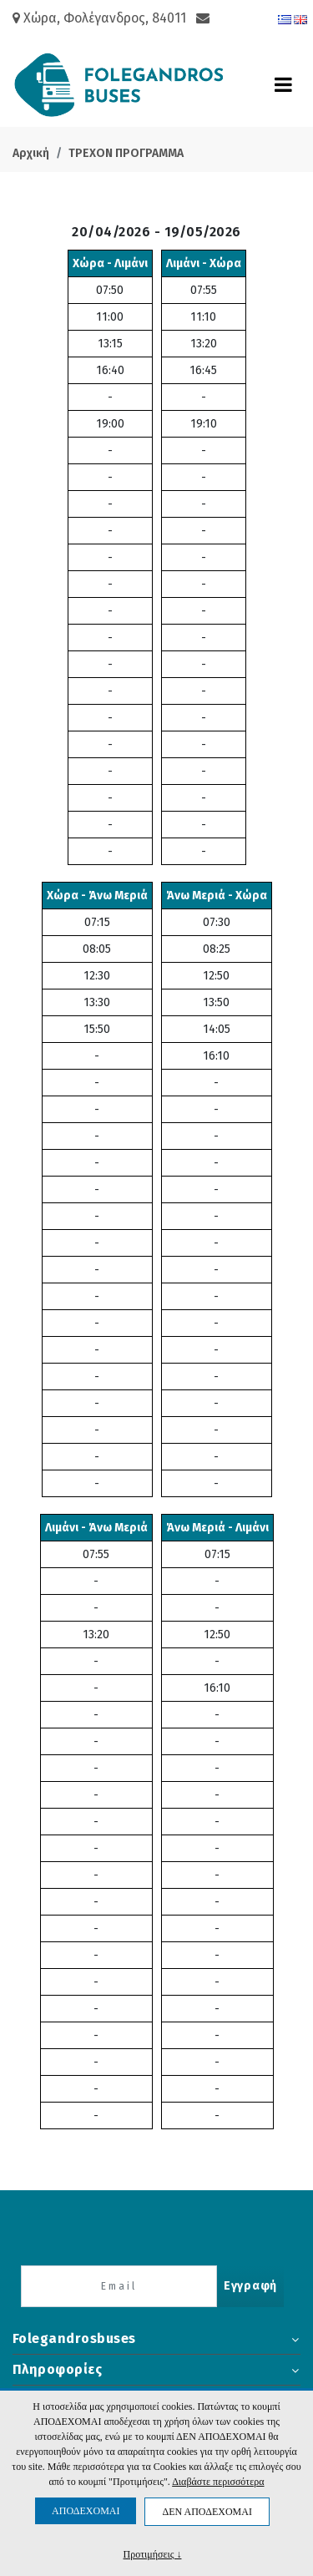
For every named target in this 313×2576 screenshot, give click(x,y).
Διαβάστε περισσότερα (218, 2481)
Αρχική (31, 153)
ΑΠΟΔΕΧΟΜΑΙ (85, 2511)
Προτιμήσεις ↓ (153, 2553)
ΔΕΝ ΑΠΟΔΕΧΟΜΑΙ (206, 2512)
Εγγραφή (250, 2286)
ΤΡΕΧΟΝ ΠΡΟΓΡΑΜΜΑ (126, 153)
